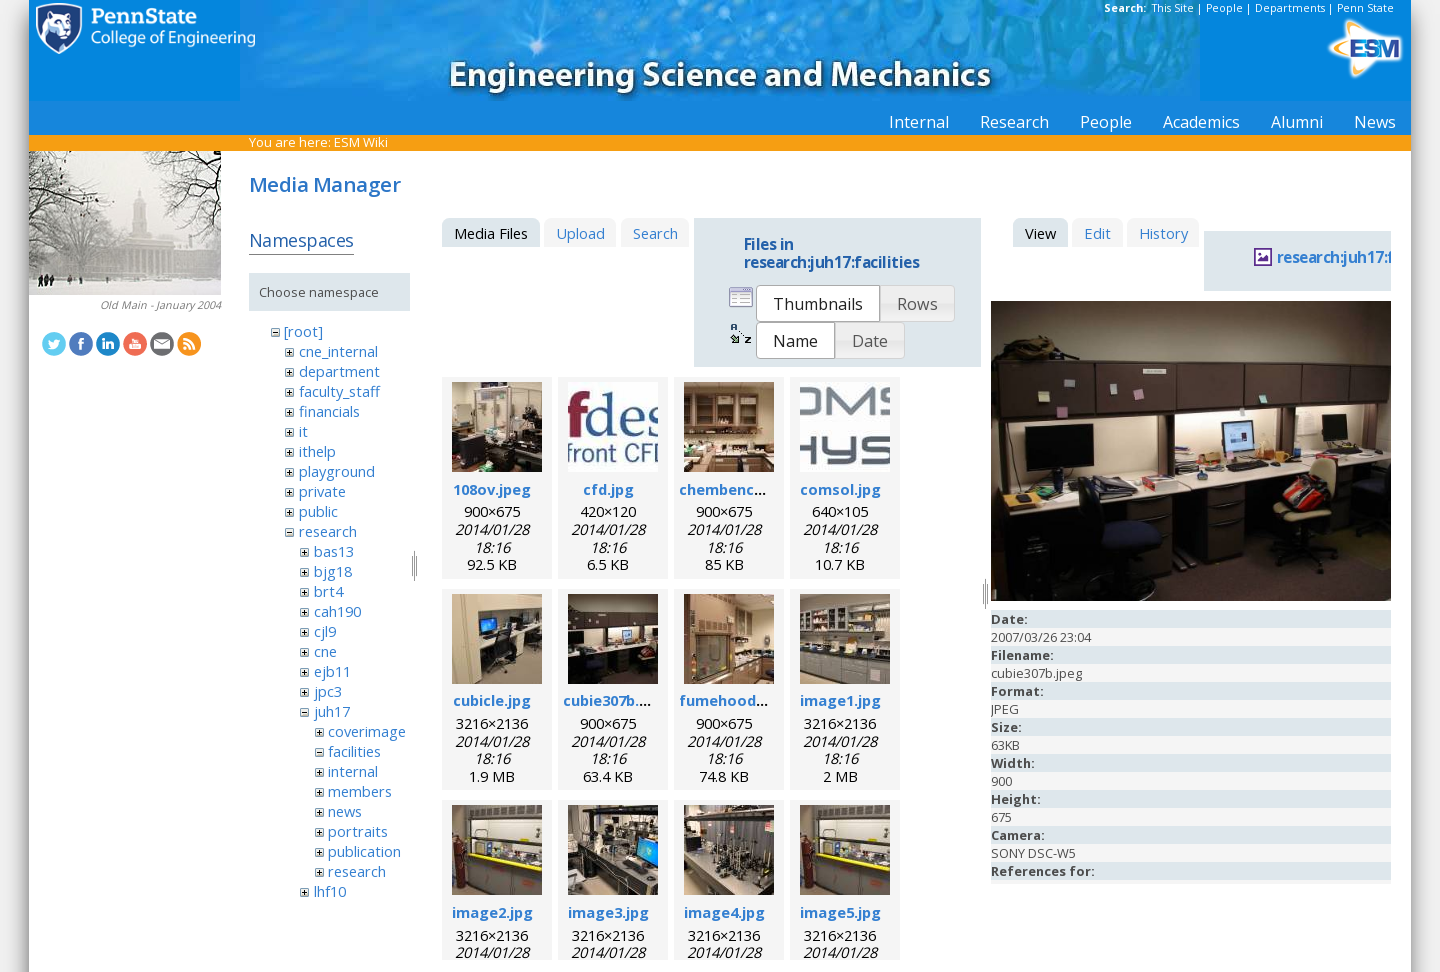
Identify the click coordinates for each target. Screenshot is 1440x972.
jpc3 (328, 691)
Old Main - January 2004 (160, 305)
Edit (1097, 233)
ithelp (317, 451)
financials (329, 411)
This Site (1173, 8)
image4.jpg (724, 912)
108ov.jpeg (492, 489)
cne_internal (338, 351)
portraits (358, 831)
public (318, 511)
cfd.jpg (608, 489)
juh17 (332, 711)
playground (337, 471)
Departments (1290, 8)
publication (364, 851)
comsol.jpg (840, 489)
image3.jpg (608, 912)
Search (655, 233)
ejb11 (332, 671)
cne (325, 651)
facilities (354, 751)
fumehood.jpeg (735, 700)
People (1224, 8)
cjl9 (325, 631)
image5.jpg (840, 912)
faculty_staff (339, 391)
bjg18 (333, 571)
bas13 (334, 551)
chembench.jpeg (739, 489)
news (345, 811)
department (339, 371)
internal (353, 771)
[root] (303, 331)
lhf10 (330, 891)
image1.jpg (840, 700)
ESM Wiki (361, 142)
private (322, 491)
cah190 (337, 611)
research (328, 531)
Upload (580, 233)
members (360, 791)
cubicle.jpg (492, 700)
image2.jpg (492, 912)
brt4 (328, 591)
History (1163, 233)
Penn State (1365, 8)
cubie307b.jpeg (617, 700)
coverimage (367, 731)
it (303, 431)
